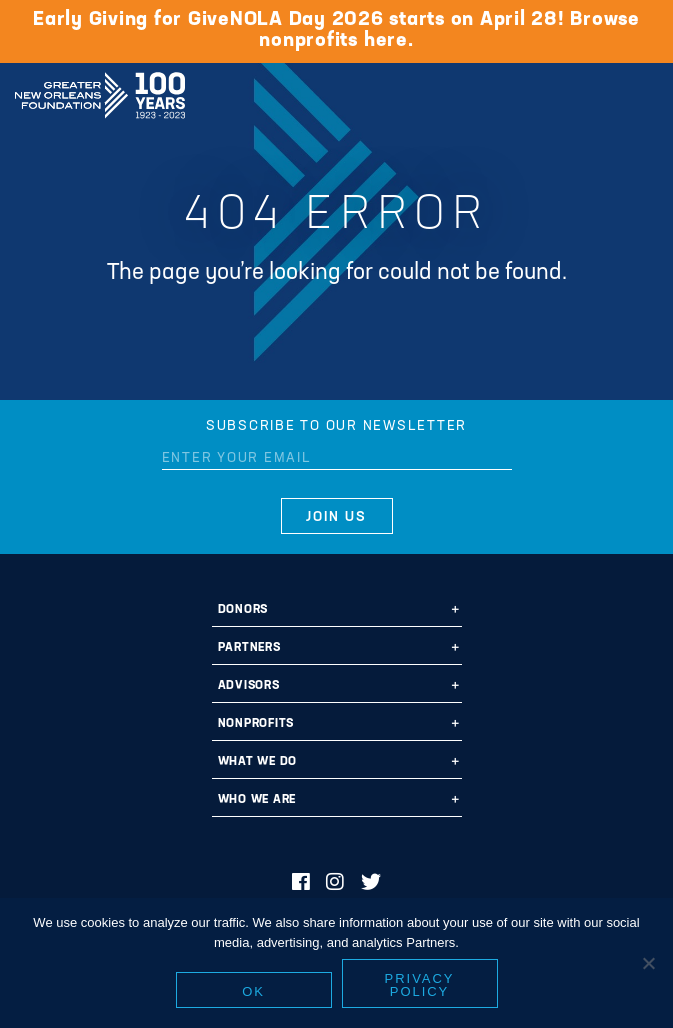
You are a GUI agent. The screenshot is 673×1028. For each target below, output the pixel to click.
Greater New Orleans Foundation (100, 89)
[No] (648, 963)
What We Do (258, 762)
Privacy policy (420, 985)
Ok (253, 991)
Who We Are (257, 800)
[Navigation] (641, 92)
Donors (243, 610)
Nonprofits (256, 724)
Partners (249, 648)
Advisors (249, 686)
